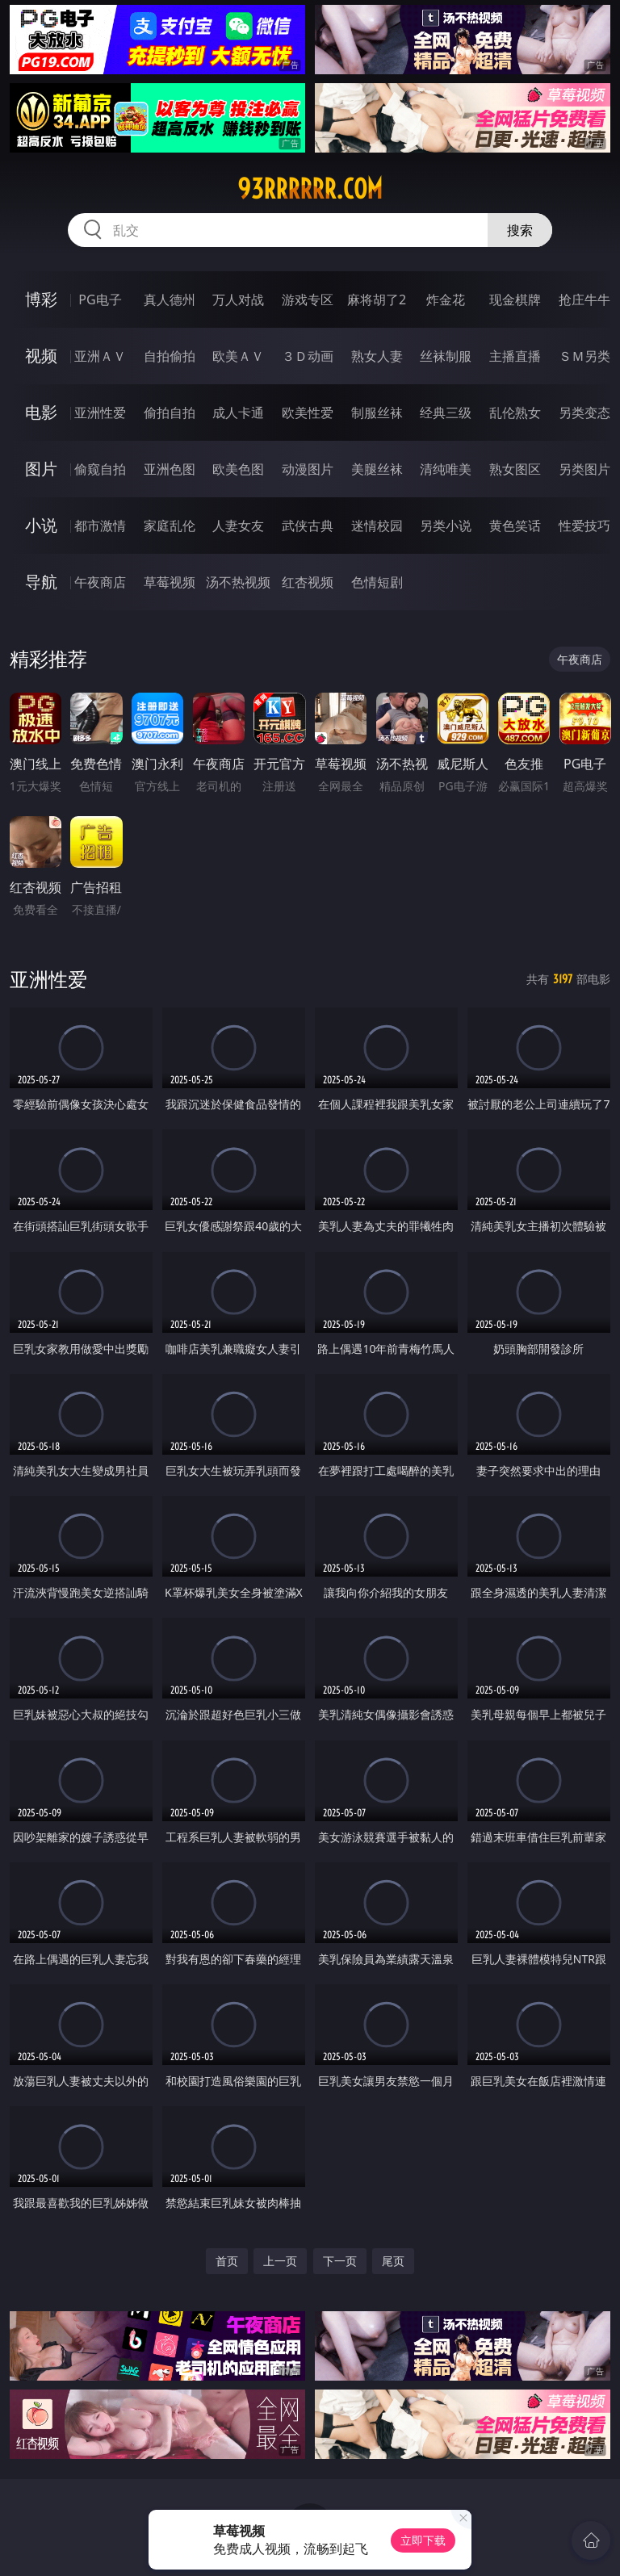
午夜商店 (100, 582)
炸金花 (445, 299)
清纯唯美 (445, 469)
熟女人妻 (377, 356)
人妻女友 (238, 525)
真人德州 (169, 299)
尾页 (393, 2260)
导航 (41, 582)
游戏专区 (307, 299)
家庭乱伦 (169, 525)
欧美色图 (238, 469)
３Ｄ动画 (307, 356)
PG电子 (99, 299)
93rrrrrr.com (310, 189)
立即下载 (423, 2540)
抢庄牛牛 (584, 299)
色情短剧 (377, 582)
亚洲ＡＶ (100, 356)
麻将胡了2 (376, 299)
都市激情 (100, 525)
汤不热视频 (238, 582)
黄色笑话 (515, 525)
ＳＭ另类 (584, 356)
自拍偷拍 (169, 356)
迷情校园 (377, 525)
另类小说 (445, 525)
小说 (41, 525)
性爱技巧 (584, 525)
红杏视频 (307, 582)
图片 (41, 469)
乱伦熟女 (515, 412)
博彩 (41, 299)
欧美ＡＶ (238, 356)
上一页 (280, 2260)
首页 (227, 2260)
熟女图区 (515, 469)
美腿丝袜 (377, 469)
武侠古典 (307, 525)
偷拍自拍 (169, 412)
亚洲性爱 (100, 412)
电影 (41, 412)
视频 (41, 356)
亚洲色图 (169, 469)
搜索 (520, 230)
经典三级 (445, 412)
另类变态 (584, 412)
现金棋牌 (515, 299)
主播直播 (515, 356)
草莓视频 (169, 582)
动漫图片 (307, 469)
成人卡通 (238, 412)
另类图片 (584, 469)
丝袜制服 (445, 356)
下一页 (340, 2260)
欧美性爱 (307, 412)
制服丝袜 (377, 412)
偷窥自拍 (100, 469)
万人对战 (238, 299)
